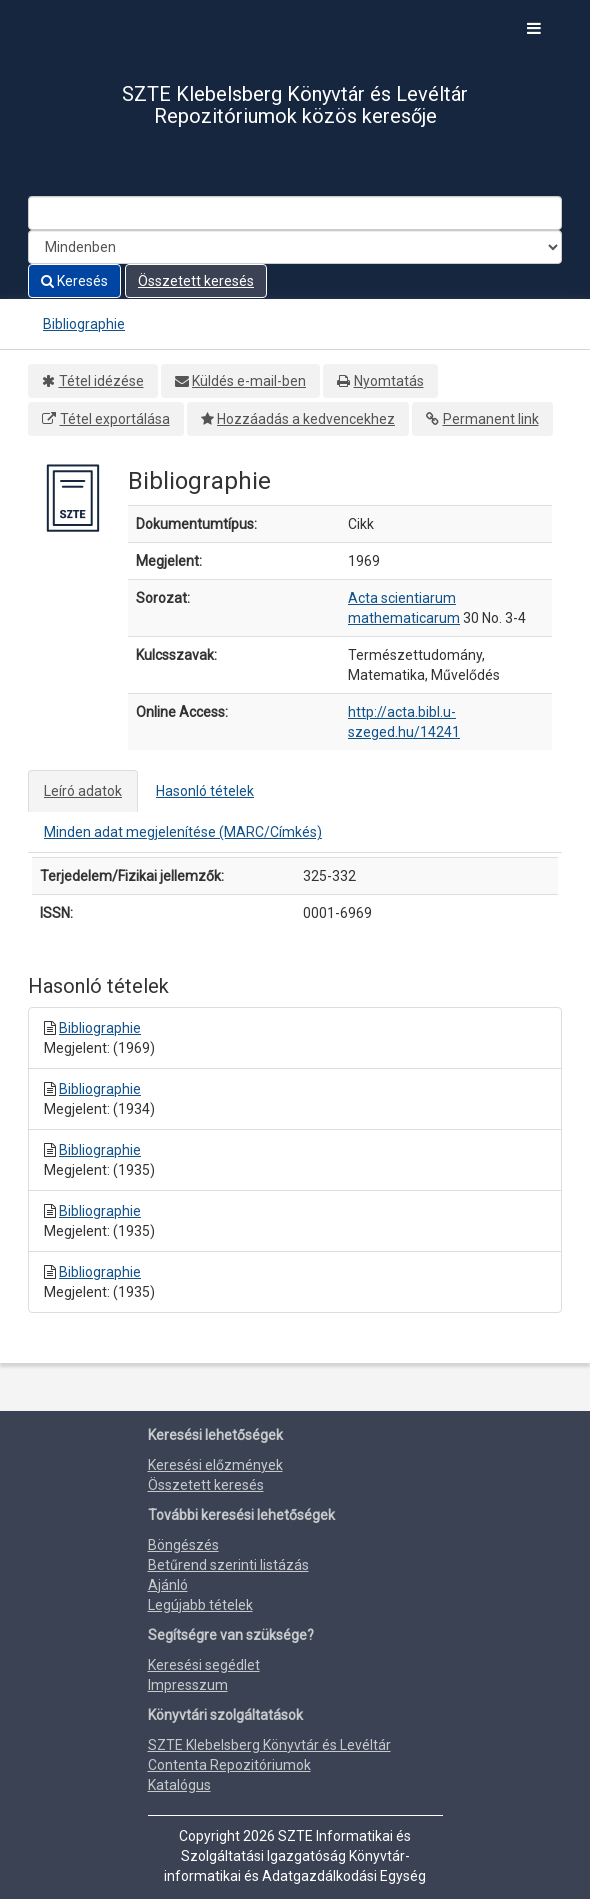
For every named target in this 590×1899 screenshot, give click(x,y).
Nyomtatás (389, 381)
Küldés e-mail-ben (249, 381)
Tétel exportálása (115, 419)
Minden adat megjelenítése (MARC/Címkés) (183, 832)
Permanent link (491, 419)
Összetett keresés (196, 281)
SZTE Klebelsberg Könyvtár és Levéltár (269, 1745)
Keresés (74, 281)
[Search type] (295, 247)
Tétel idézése (101, 381)
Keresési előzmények (215, 1465)
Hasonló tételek (205, 791)
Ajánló (168, 1585)
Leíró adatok (83, 791)
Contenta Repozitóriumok (229, 1765)
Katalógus (179, 1785)
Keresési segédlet (204, 1665)
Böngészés (183, 1545)
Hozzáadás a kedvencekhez (306, 419)
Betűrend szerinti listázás (228, 1565)
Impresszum (188, 1685)
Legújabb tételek (200, 1605)
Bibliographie (84, 324)
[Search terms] (295, 213)
